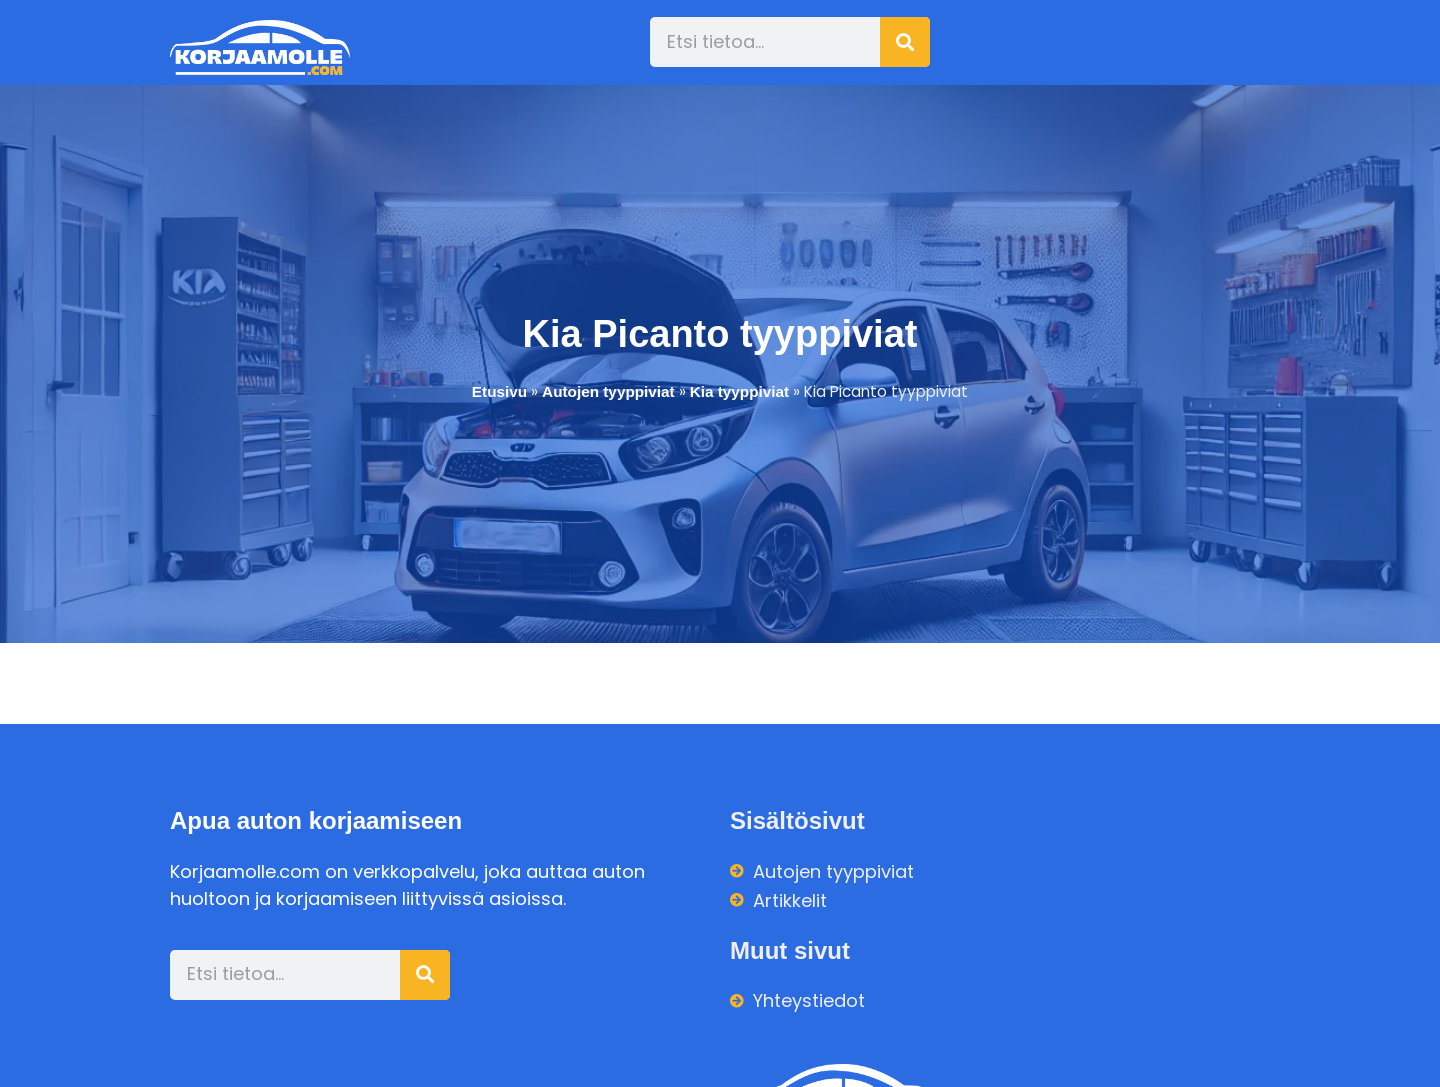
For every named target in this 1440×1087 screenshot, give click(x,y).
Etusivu (499, 391)
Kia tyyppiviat (739, 391)
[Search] (905, 42)
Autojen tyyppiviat (608, 391)
